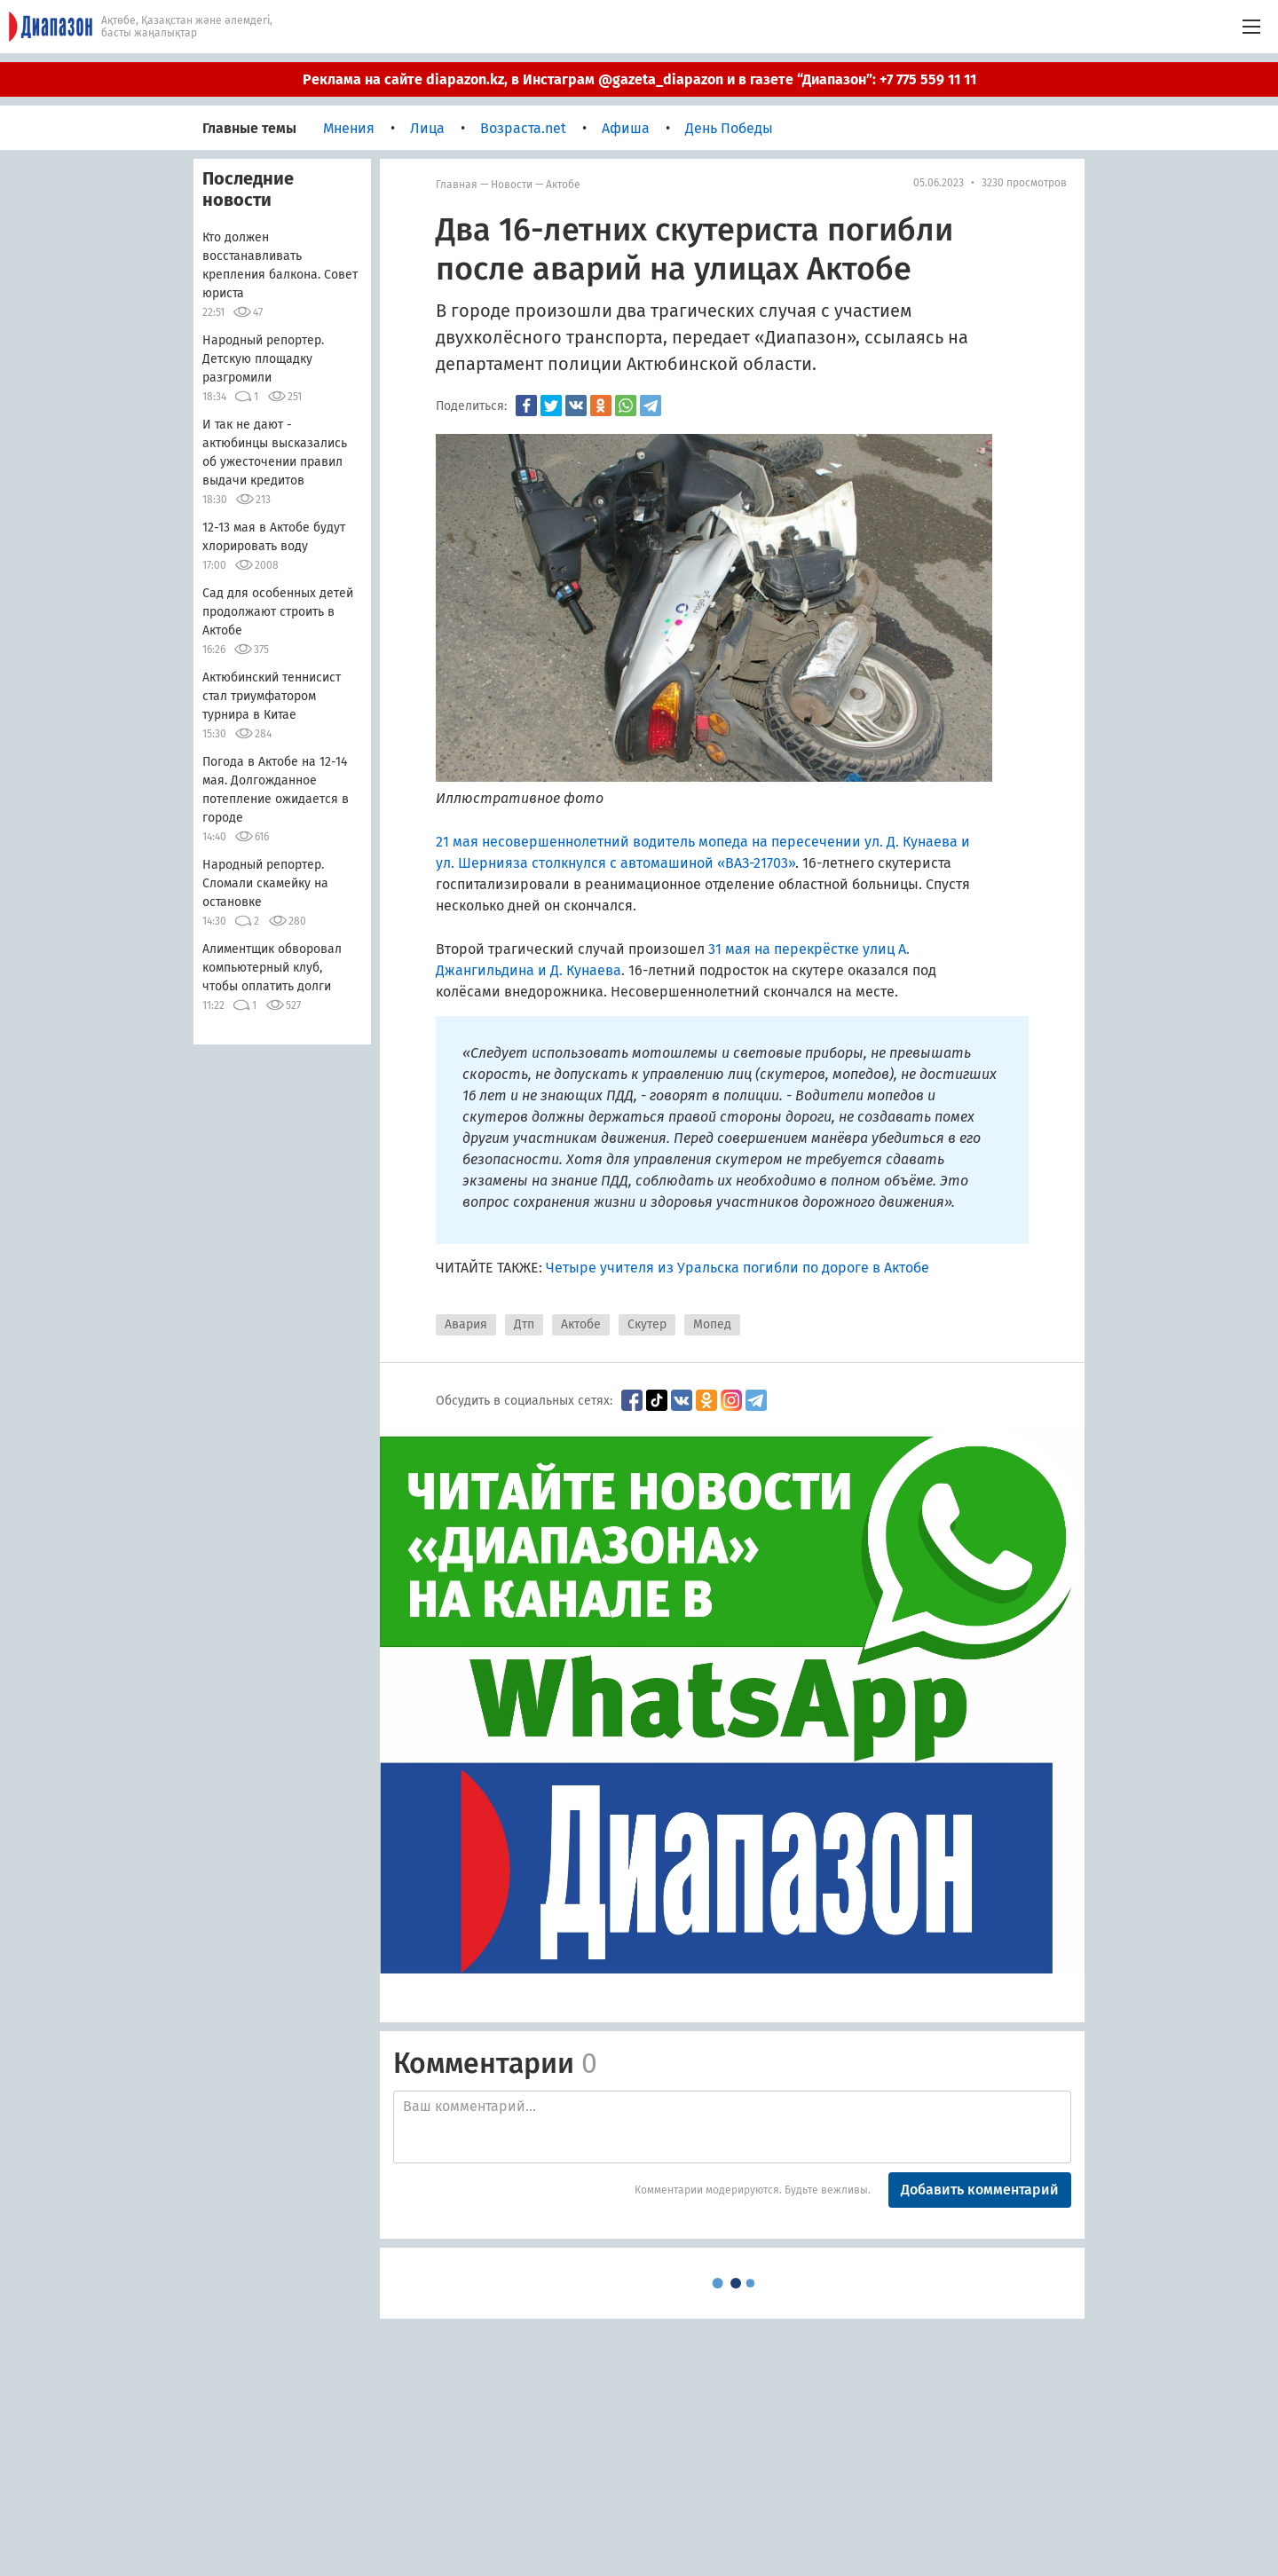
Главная (456, 184)
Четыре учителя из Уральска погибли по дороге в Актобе (737, 1267)
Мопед (712, 1324)
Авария (466, 1324)
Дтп (524, 1324)
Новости (511, 184)
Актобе (563, 184)
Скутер (647, 1324)
